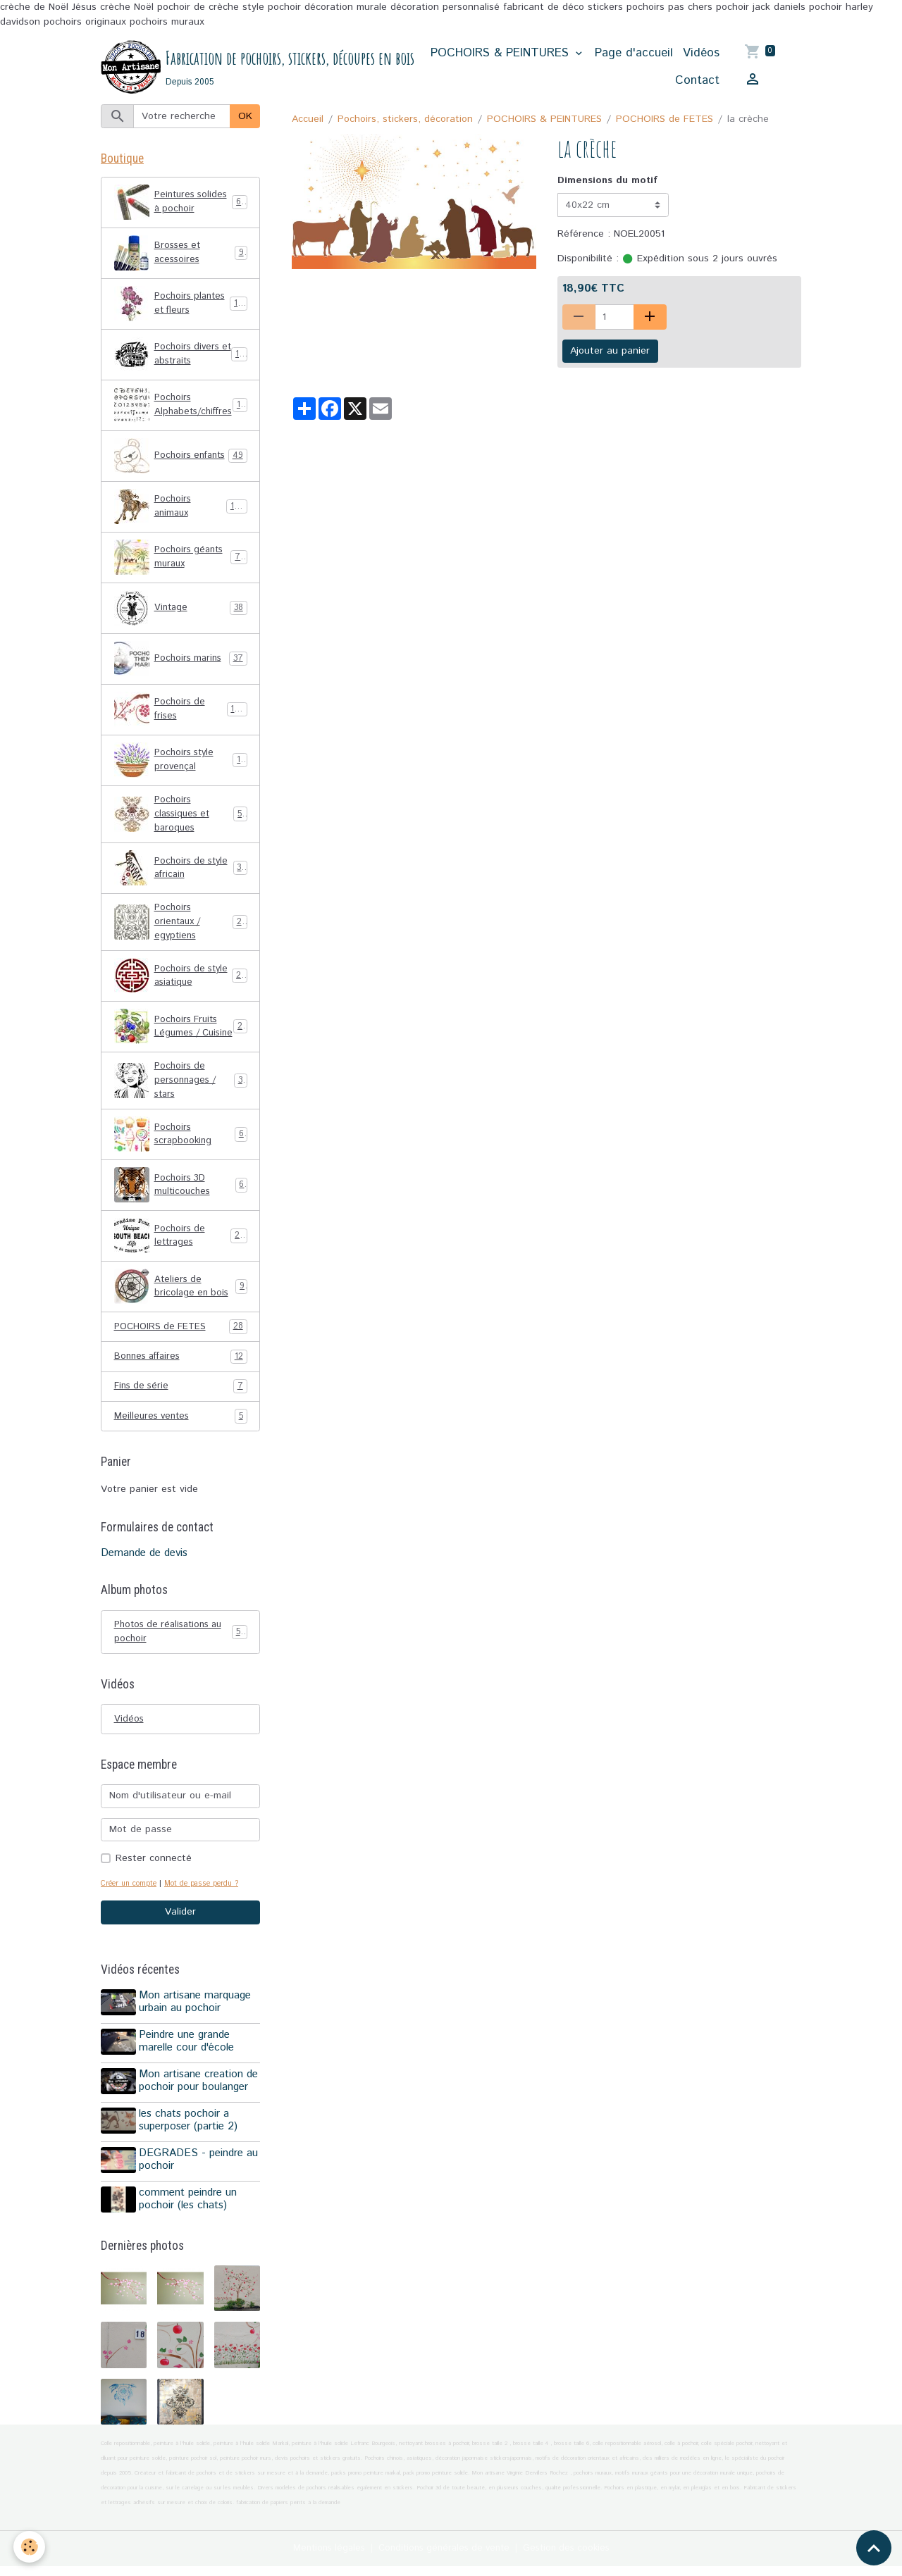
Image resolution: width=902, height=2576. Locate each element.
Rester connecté (154, 1883)
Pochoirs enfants (180, 458)
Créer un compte (131, 1908)
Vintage (180, 610)
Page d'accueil (634, 53)
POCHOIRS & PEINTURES (502, 53)
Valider (180, 1937)
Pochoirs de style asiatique (180, 984)
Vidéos (702, 53)
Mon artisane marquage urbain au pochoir (197, 2026)
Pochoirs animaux (180, 509)
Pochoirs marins (180, 661)
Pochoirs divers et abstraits (180, 357)
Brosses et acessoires (180, 255)
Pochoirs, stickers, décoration (405, 120)
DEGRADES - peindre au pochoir (200, 2174)
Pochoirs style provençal (180, 762)
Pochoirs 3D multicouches (180, 1205)
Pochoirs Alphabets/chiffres (183, 407)
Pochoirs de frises (180, 712)
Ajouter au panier (610, 352)
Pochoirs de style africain (180, 873)
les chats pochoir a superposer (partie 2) (190, 2138)
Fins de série (180, 1407)
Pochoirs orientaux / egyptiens (181, 928)
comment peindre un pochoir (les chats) (190, 2212)
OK (245, 117)
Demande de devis (144, 1575)
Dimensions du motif (607, 182)
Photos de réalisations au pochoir (180, 1654)
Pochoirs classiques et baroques (180, 818)
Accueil (307, 120)
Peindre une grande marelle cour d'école (188, 2064)
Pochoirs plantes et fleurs (180, 306)
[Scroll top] (873, 2547)
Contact (698, 81)
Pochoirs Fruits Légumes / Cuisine (181, 1039)
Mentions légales (321, 2558)
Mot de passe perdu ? (210, 1908)
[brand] (246, 67)
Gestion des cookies (573, 2558)
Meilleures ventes (180, 1438)
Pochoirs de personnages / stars (180, 1099)
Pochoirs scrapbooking (180, 1154)
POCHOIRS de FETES (664, 120)
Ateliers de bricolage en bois (180, 1306)
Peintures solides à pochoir (180, 205)
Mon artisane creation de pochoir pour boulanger (200, 2100)
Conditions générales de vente (443, 2558)
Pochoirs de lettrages (180, 1256)
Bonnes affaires (180, 1377)
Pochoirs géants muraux (180, 560)
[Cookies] (30, 2547)
